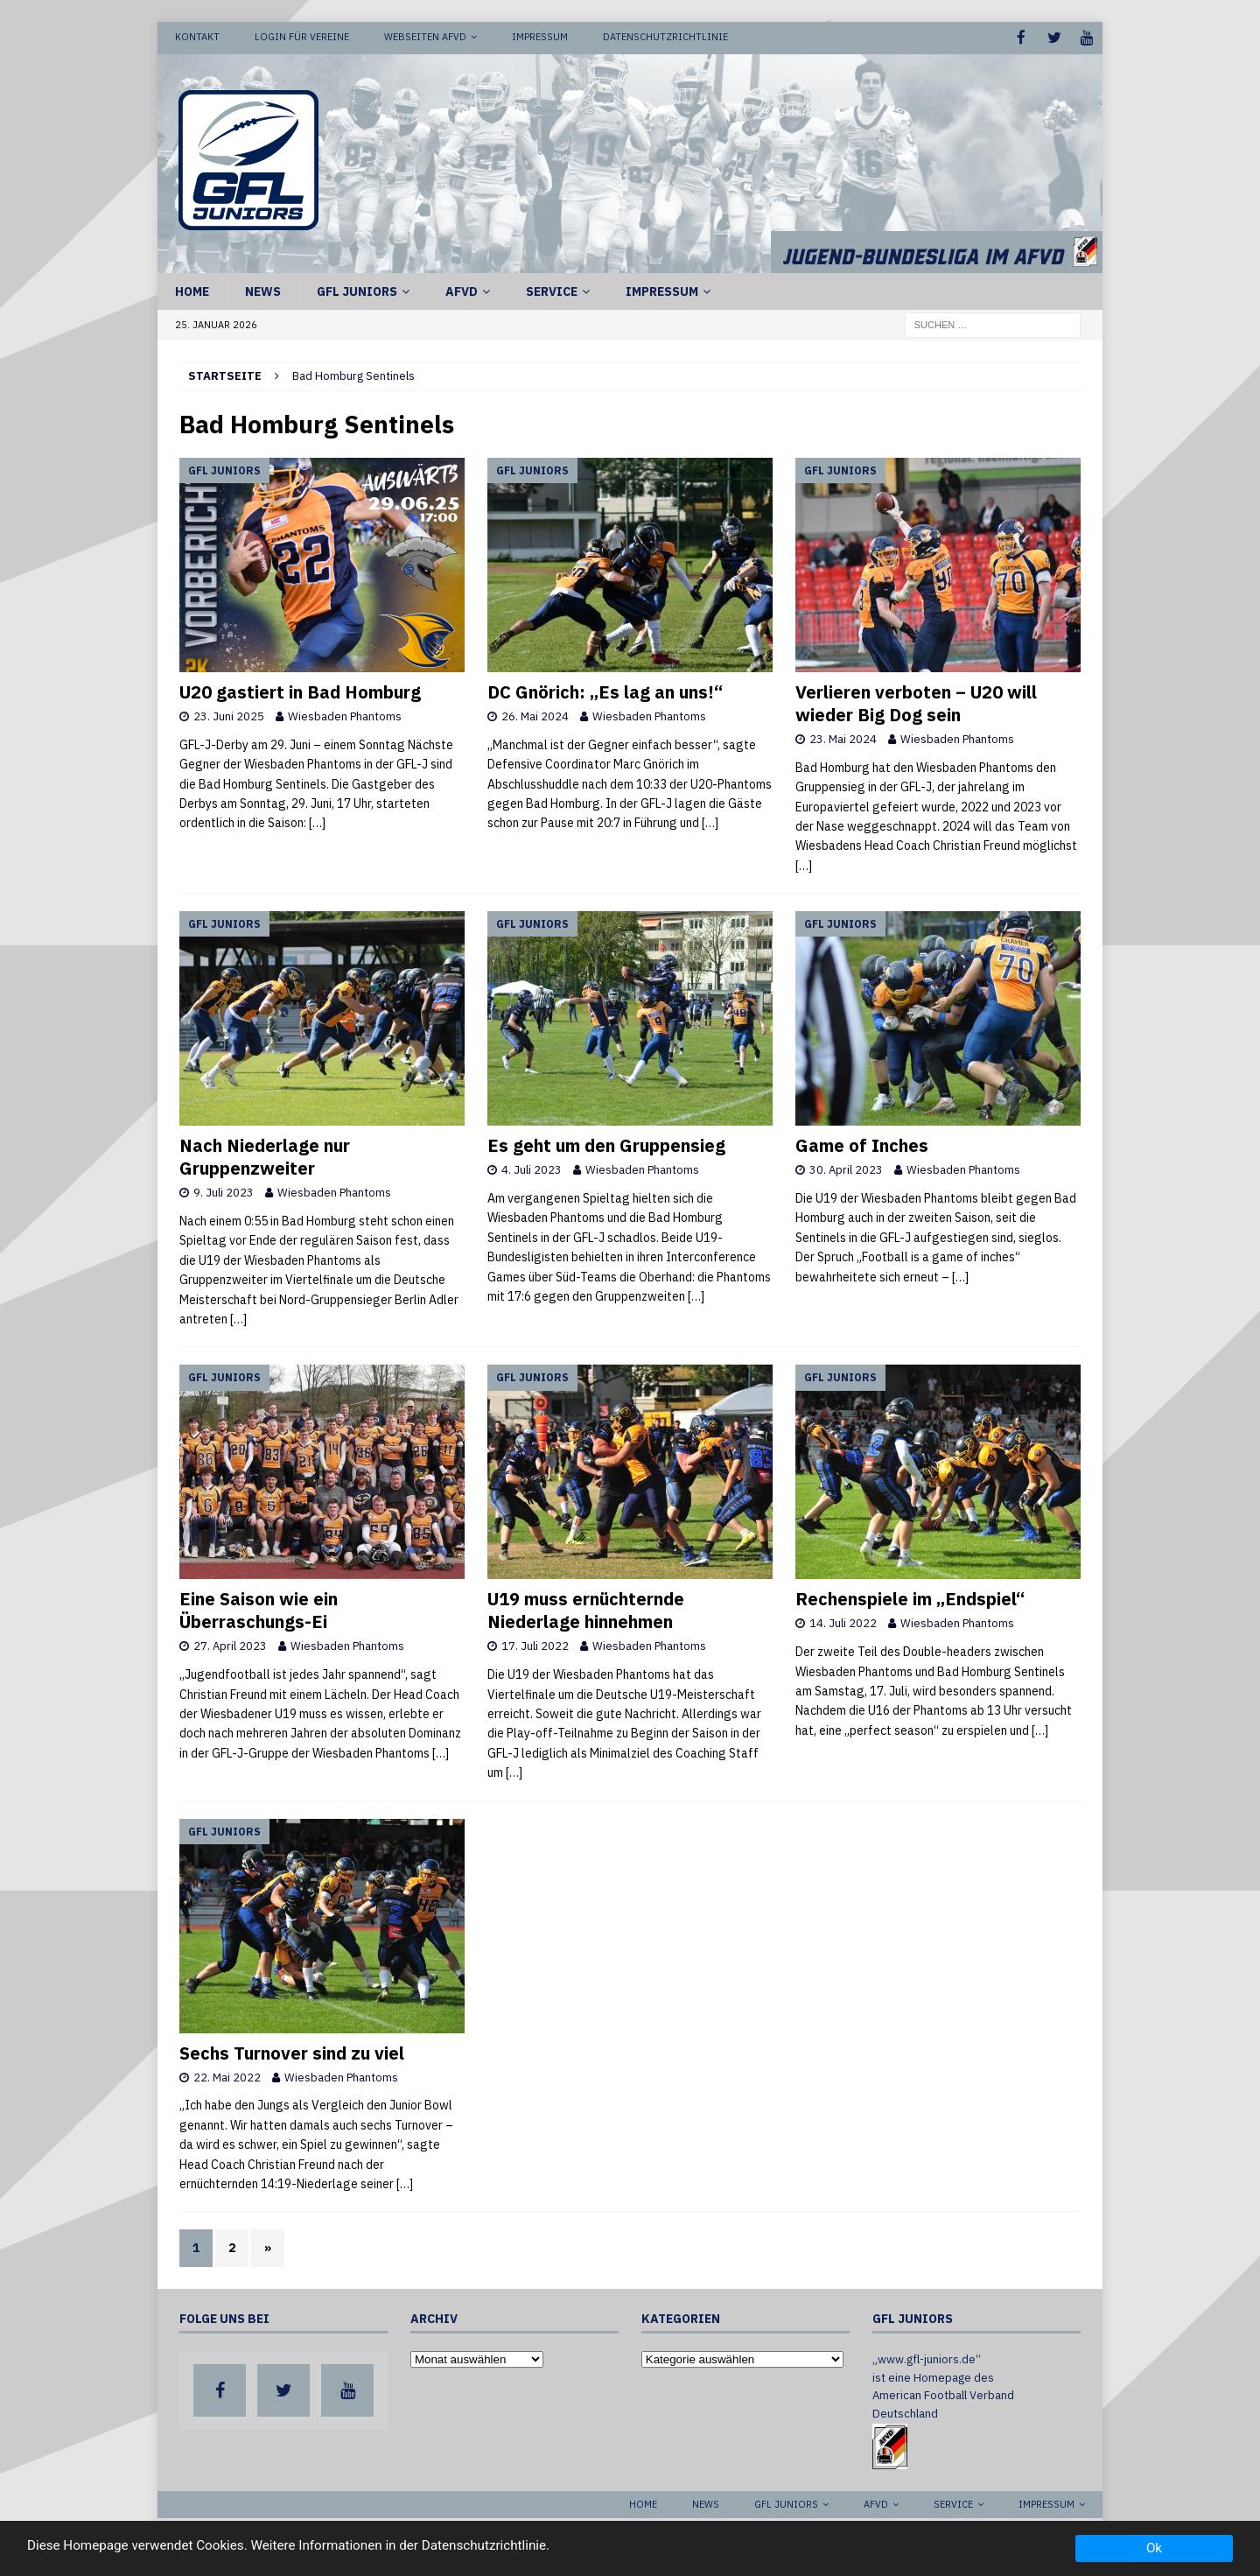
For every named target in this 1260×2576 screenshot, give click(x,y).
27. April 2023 (230, 1645)
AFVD (461, 290)
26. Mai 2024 (535, 715)
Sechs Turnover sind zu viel (291, 2051)
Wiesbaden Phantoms (345, 715)
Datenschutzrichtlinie (665, 37)
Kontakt (197, 37)
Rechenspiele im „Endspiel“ (910, 1598)
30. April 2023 (846, 1169)
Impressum (540, 37)
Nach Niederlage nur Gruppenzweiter (264, 1156)
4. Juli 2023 (531, 1169)
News (263, 290)
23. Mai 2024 (843, 738)
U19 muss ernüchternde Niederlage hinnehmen (585, 1609)
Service (552, 290)
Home (192, 290)
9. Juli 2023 (223, 1191)
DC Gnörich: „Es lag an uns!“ (605, 691)
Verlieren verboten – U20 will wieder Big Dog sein (916, 702)
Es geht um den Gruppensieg (606, 1144)
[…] (317, 822)
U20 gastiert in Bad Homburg (300, 691)
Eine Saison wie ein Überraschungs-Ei (258, 1609)
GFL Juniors (357, 290)
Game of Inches (861, 1144)
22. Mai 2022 (227, 2075)
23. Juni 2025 (228, 715)
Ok (1154, 2548)
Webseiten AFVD (425, 37)
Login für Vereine (302, 37)
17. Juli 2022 (535, 1645)
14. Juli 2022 (843, 1622)
